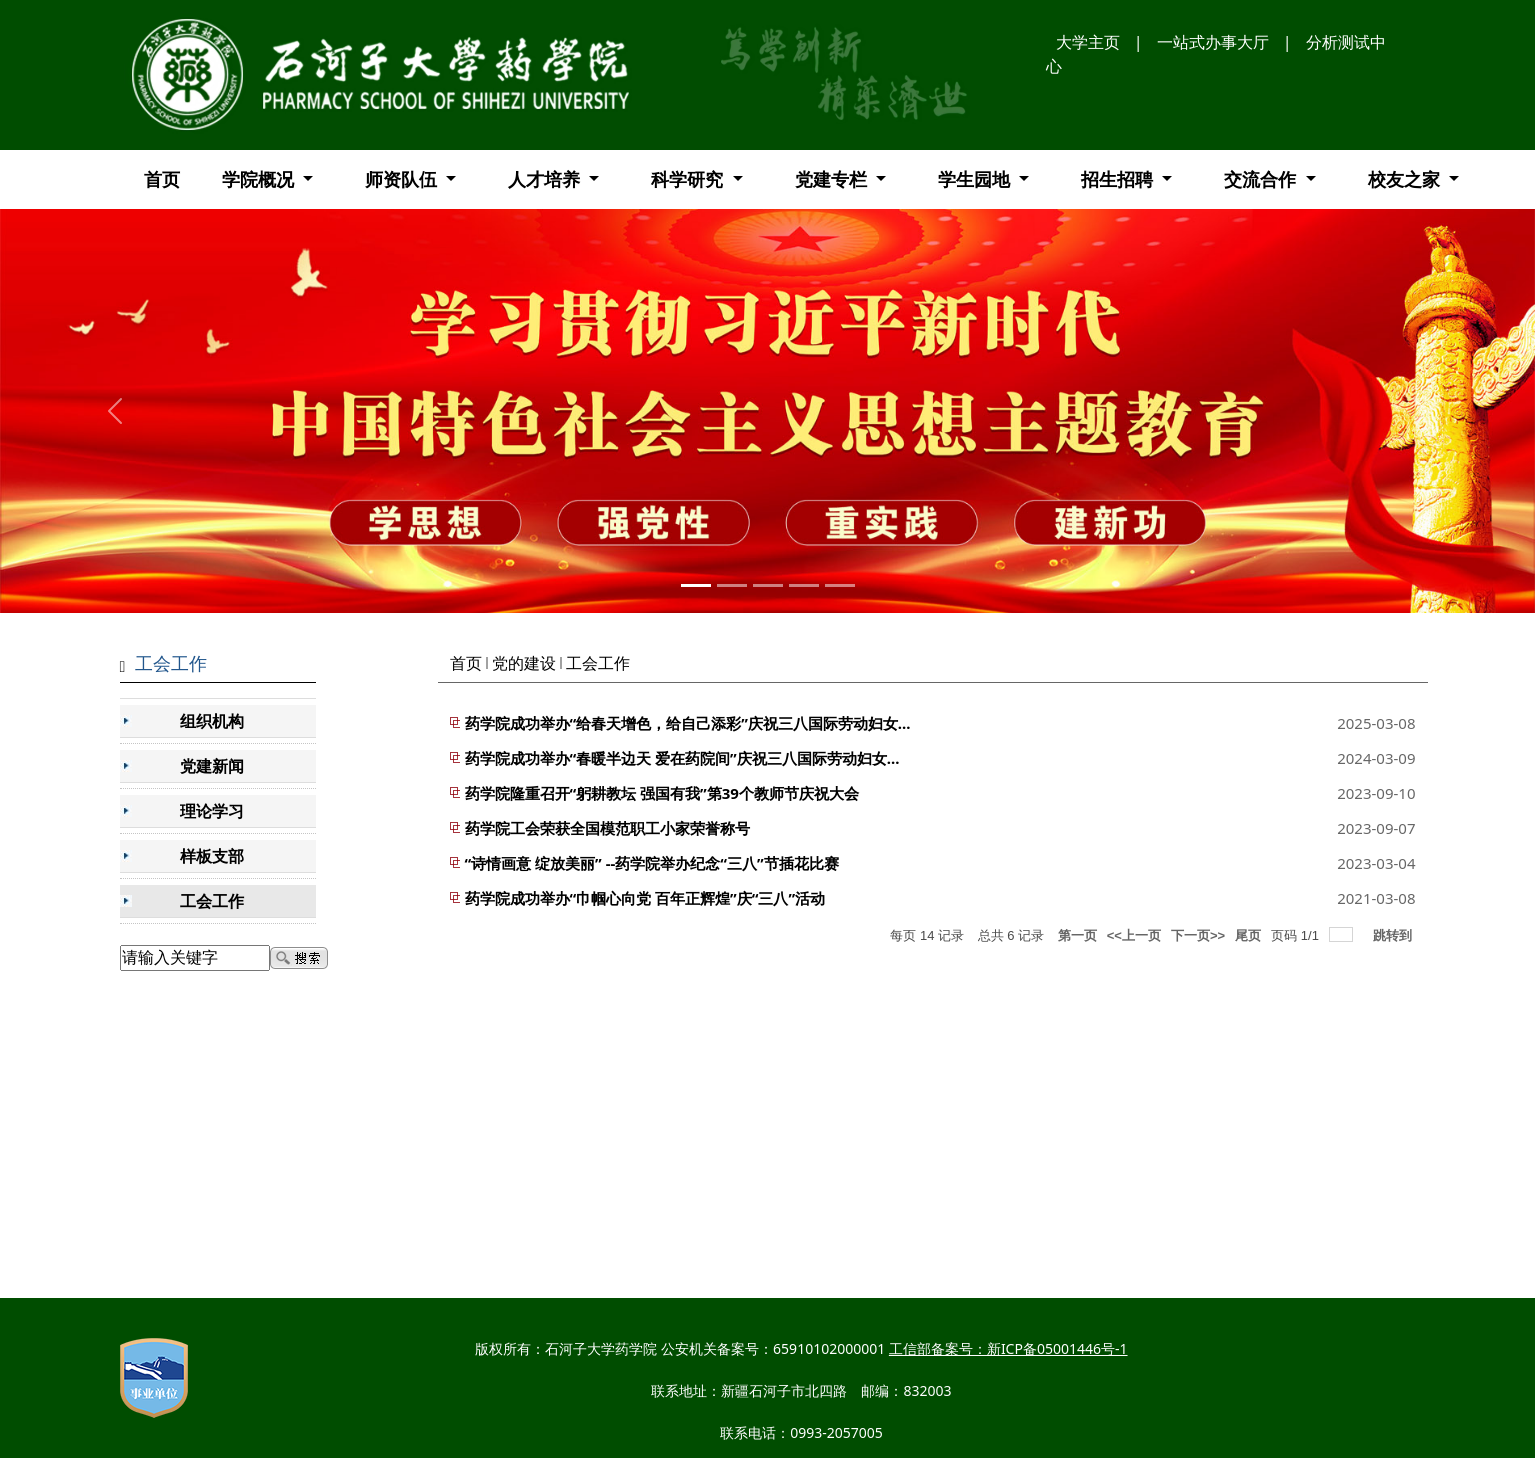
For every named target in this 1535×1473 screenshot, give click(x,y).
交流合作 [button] (1262, 179)
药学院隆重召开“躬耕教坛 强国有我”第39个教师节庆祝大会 (662, 793)
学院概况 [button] (260, 179)
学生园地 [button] (976, 179)
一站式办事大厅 (1213, 42)
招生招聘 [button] (1119, 179)
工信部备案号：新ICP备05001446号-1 (1008, 1348)
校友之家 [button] (1406, 179)
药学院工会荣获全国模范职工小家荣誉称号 (607, 828)
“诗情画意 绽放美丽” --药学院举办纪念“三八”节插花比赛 (652, 863)
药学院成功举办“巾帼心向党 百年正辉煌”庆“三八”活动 (645, 898)
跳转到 (1394, 935)
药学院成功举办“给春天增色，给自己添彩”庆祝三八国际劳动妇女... (688, 723)
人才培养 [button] (546, 179)
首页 (162, 179)
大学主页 (1088, 42)
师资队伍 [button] (403, 179)
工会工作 (598, 663)
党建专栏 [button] (833, 179)
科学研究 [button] (689, 179)
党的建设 (524, 663)
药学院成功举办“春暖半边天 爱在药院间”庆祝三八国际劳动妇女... (682, 758)
